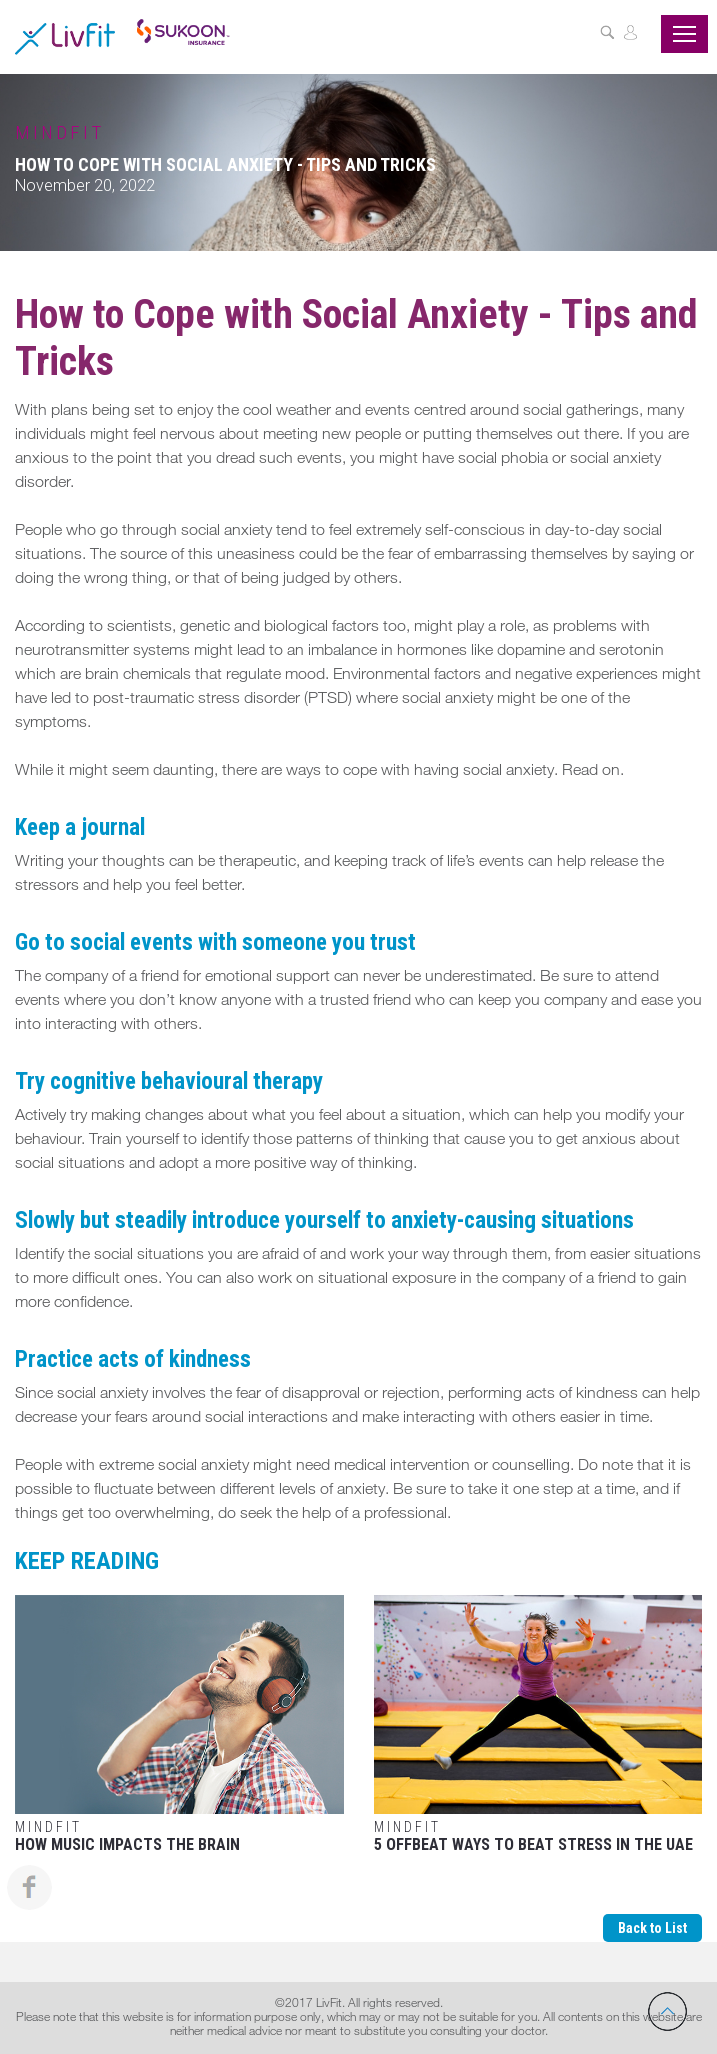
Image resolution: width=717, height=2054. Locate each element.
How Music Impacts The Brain (179, 1724)
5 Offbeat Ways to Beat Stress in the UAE (538, 1724)
